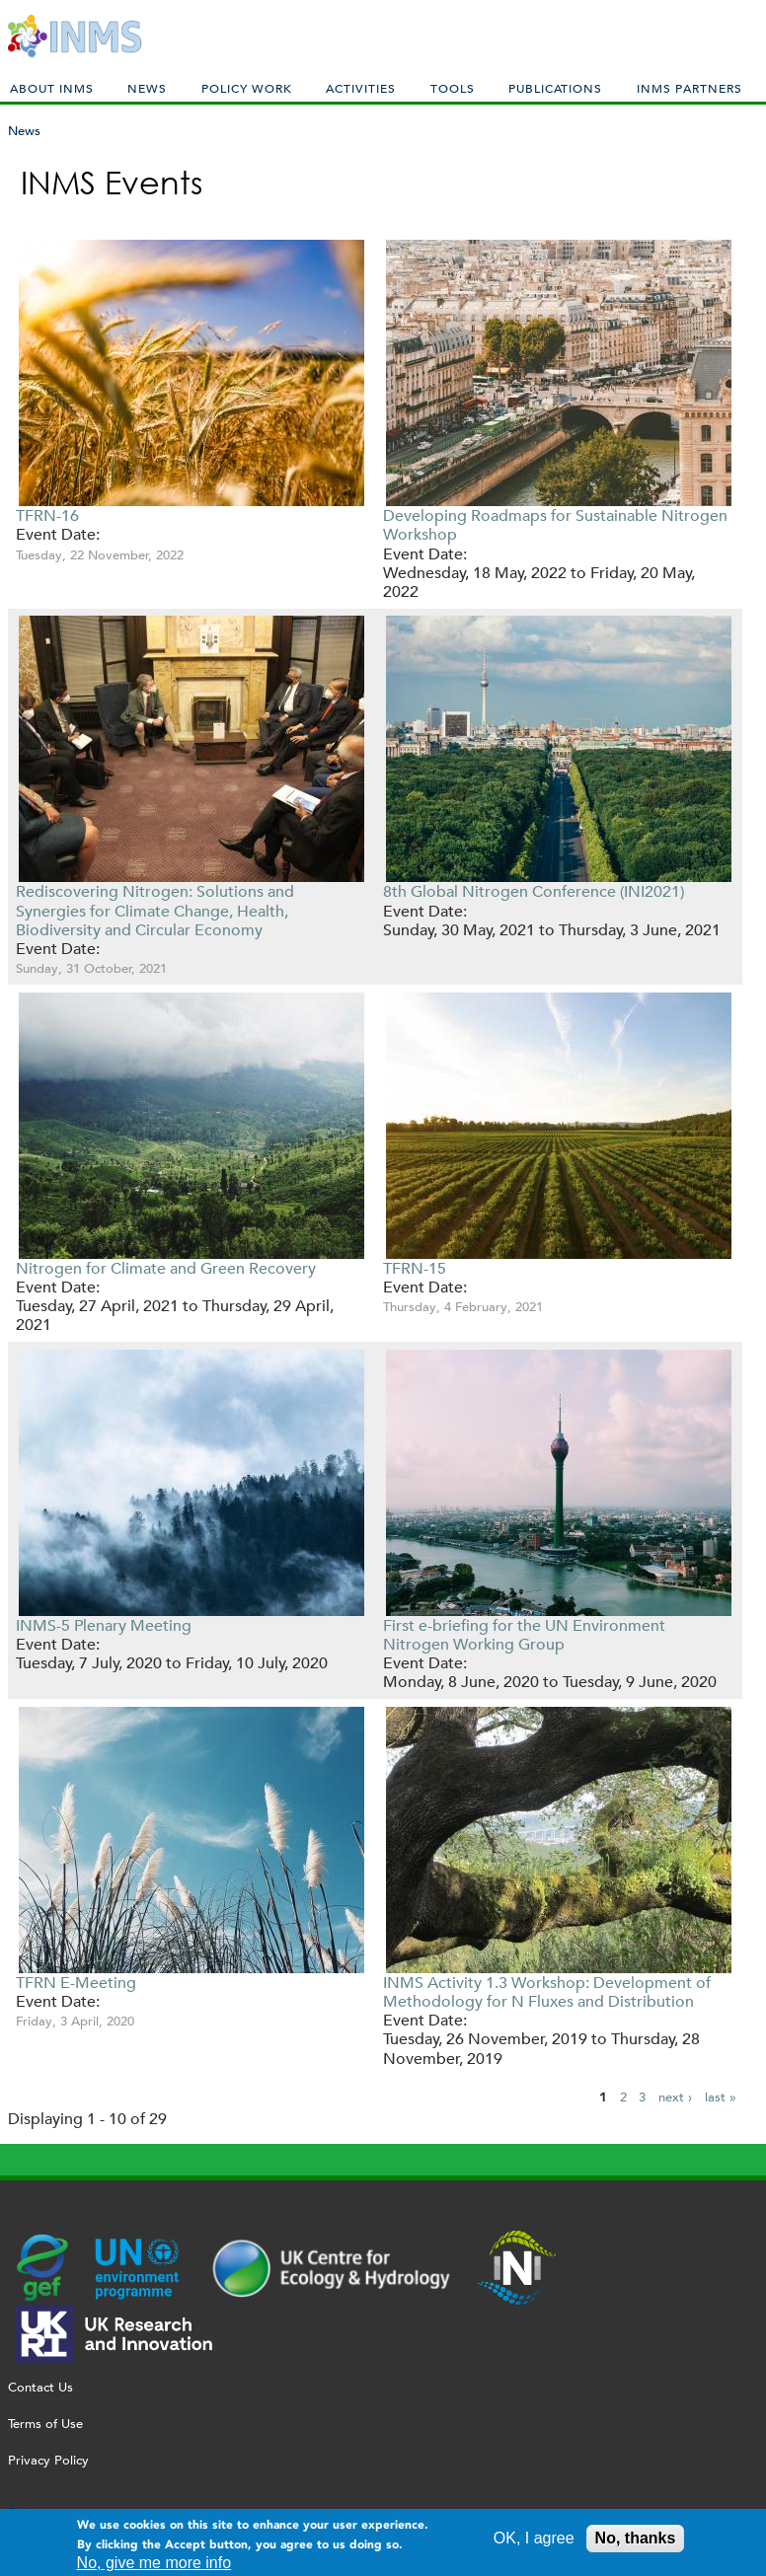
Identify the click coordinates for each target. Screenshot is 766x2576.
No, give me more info (154, 2564)
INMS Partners (689, 88)
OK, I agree (534, 2541)
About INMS (52, 88)
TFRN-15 (414, 1268)
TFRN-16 (47, 515)
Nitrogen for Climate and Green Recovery (166, 1268)
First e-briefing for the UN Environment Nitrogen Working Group (524, 1635)
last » (720, 2097)
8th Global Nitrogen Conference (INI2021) (533, 891)
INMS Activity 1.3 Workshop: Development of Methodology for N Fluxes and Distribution (547, 1992)
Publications (555, 88)
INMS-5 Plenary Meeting (104, 1625)
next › (675, 2097)
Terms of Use (45, 2423)
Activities (361, 88)
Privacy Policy (48, 2460)
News (147, 88)
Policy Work (246, 88)
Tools (452, 88)
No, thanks (635, 2541)
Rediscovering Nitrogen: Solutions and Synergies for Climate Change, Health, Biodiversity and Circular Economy (155, 910)
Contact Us (40, 2387)
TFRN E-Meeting (76, 1982)
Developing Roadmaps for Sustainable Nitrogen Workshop (555, 525)
